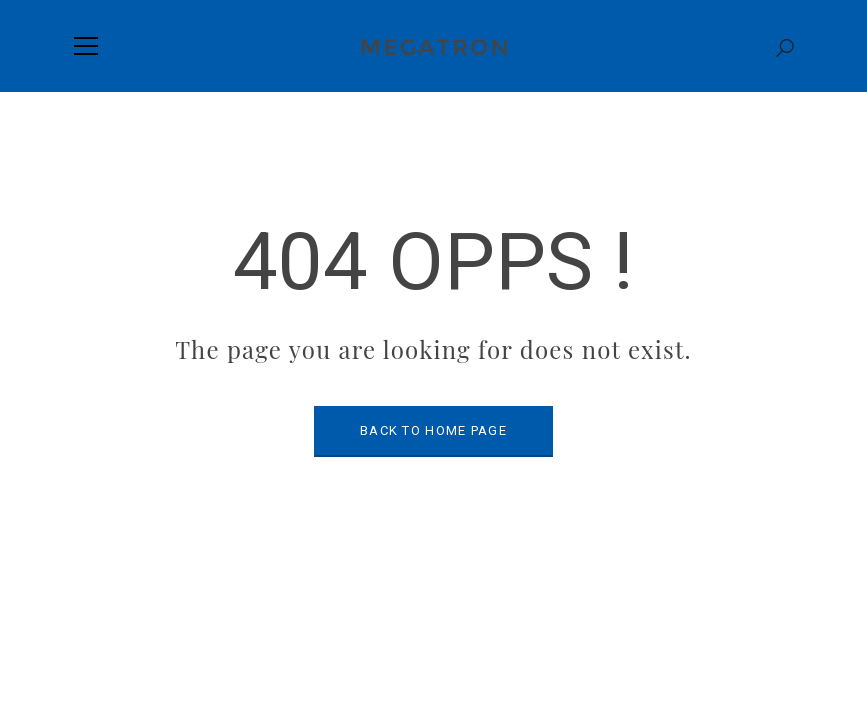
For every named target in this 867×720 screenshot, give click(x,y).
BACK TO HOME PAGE (433, 430)
